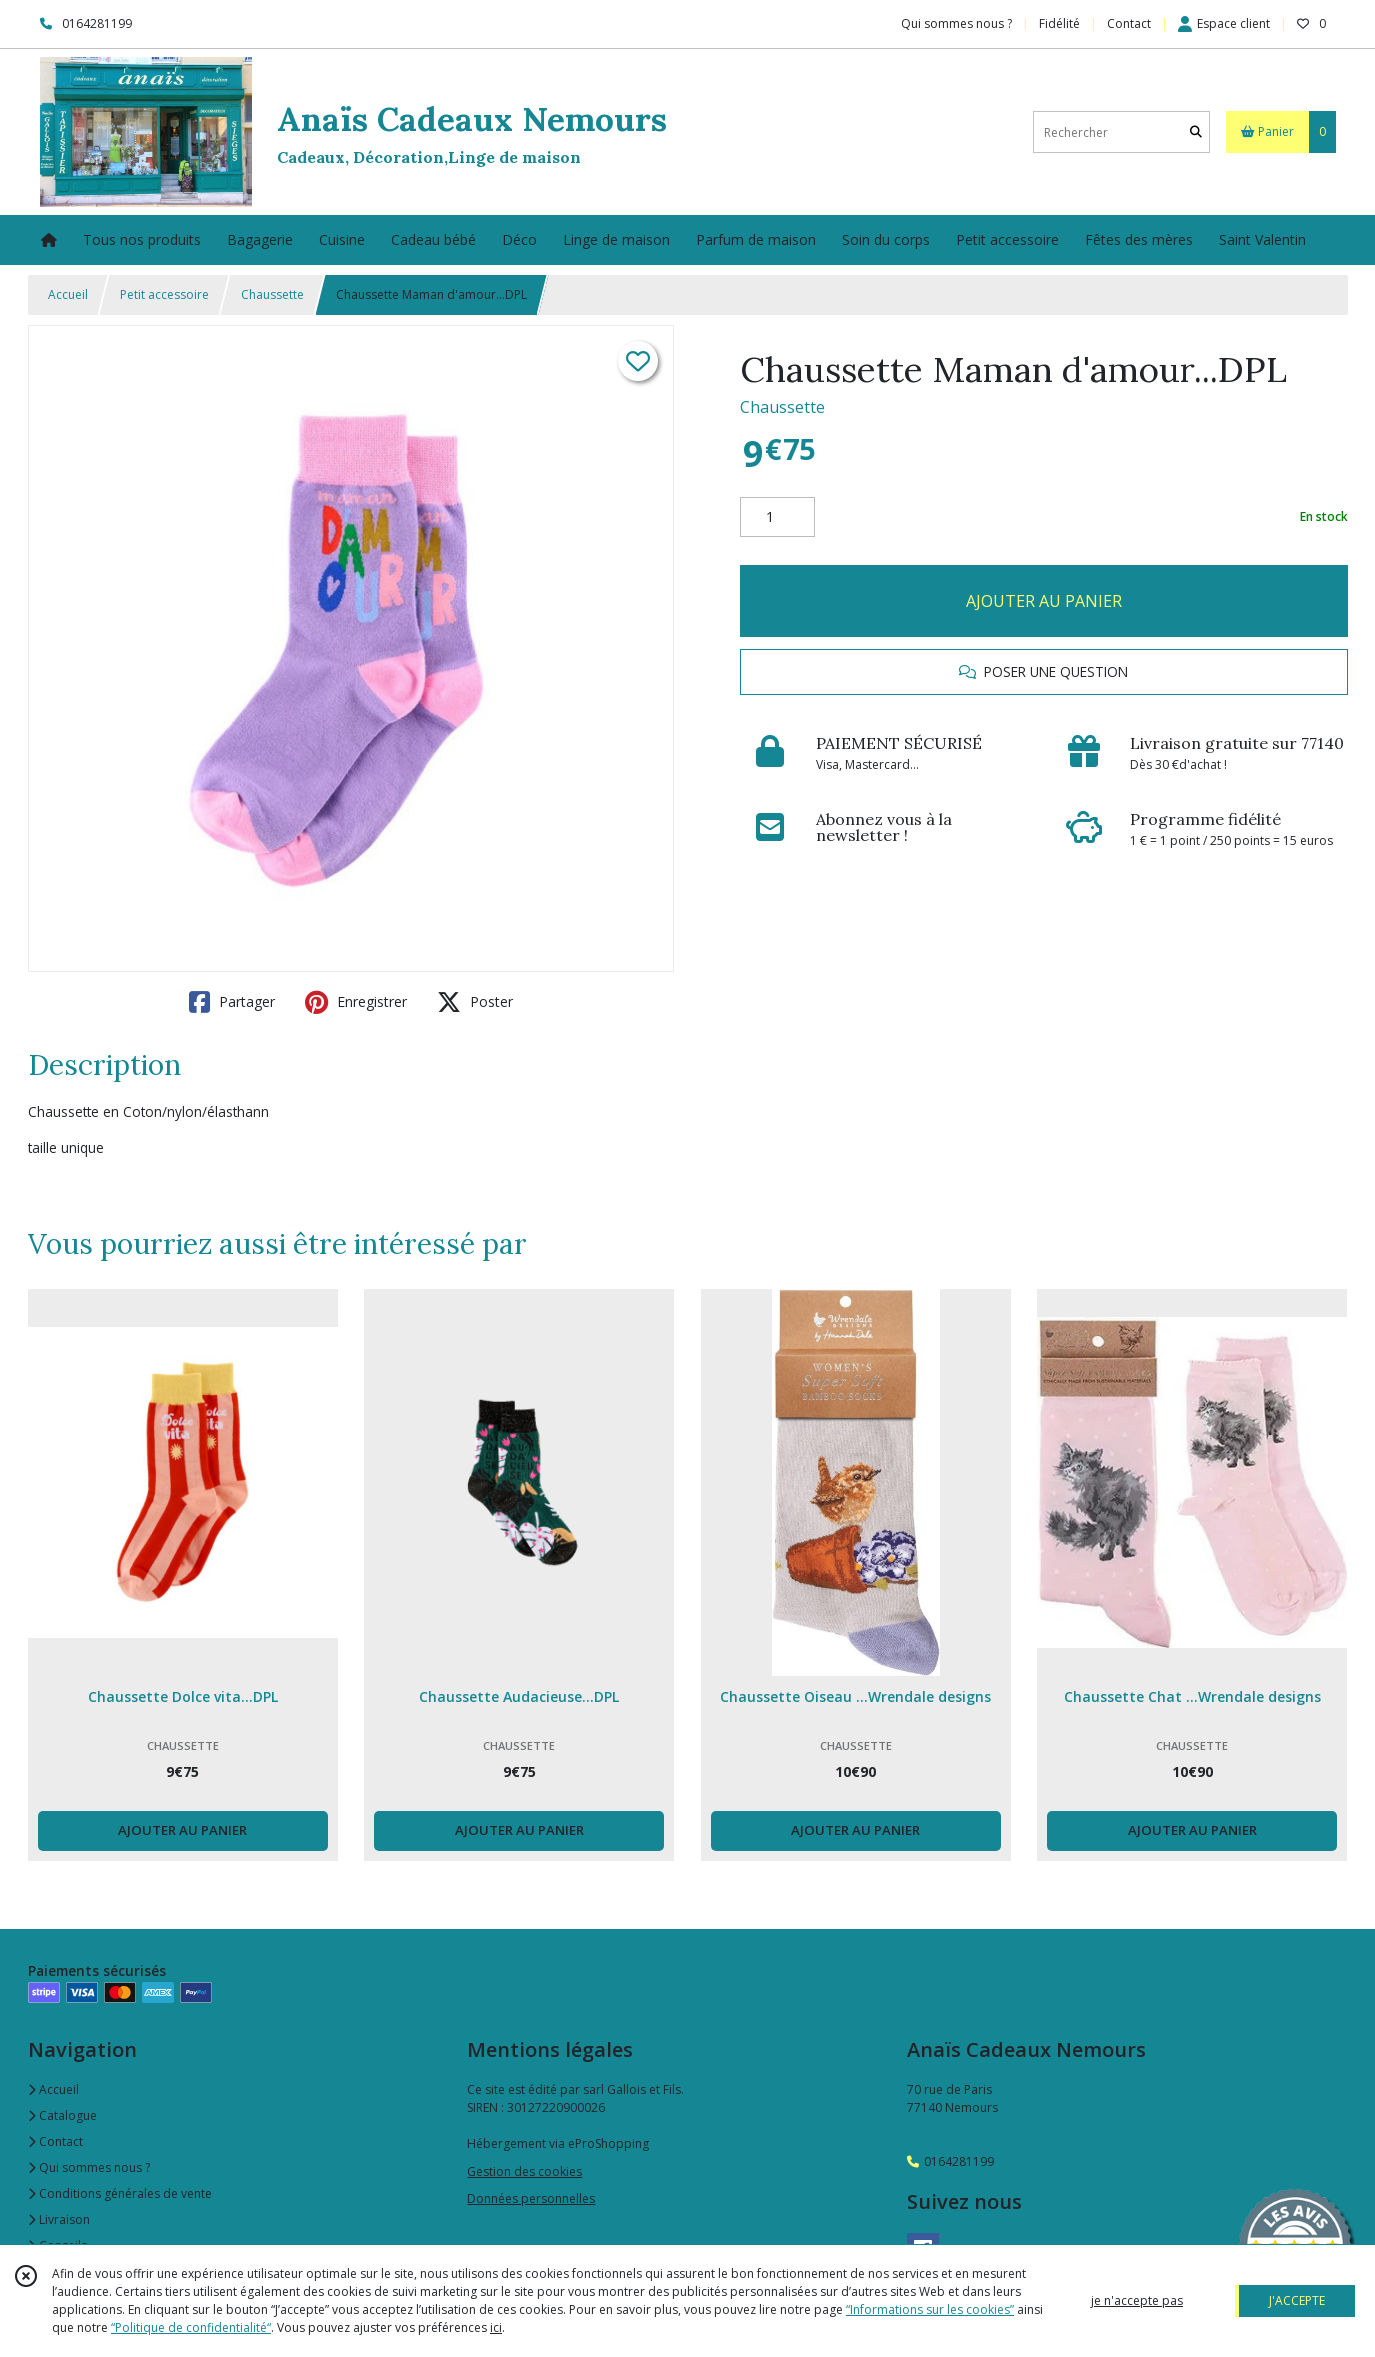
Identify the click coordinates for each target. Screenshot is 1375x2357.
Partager (232, 1002)
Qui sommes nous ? (89, 2167)
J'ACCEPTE (1297, 2300)
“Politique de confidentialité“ (191, 2327)
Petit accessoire (164, 294)
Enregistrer (356, 1002)
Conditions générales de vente (120, 2193)
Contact (1129, 23)
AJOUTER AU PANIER (1044, 601)
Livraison (59, 2219)
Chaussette (272, 294)
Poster (475, 1002)
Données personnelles (531, 2198)
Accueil (68, 294)
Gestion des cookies (524, 2171)
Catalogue (62, 2115)
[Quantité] (777, 517)
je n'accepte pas (1137, 2300)
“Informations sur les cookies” (930, 2309)
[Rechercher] (1196, 132)
